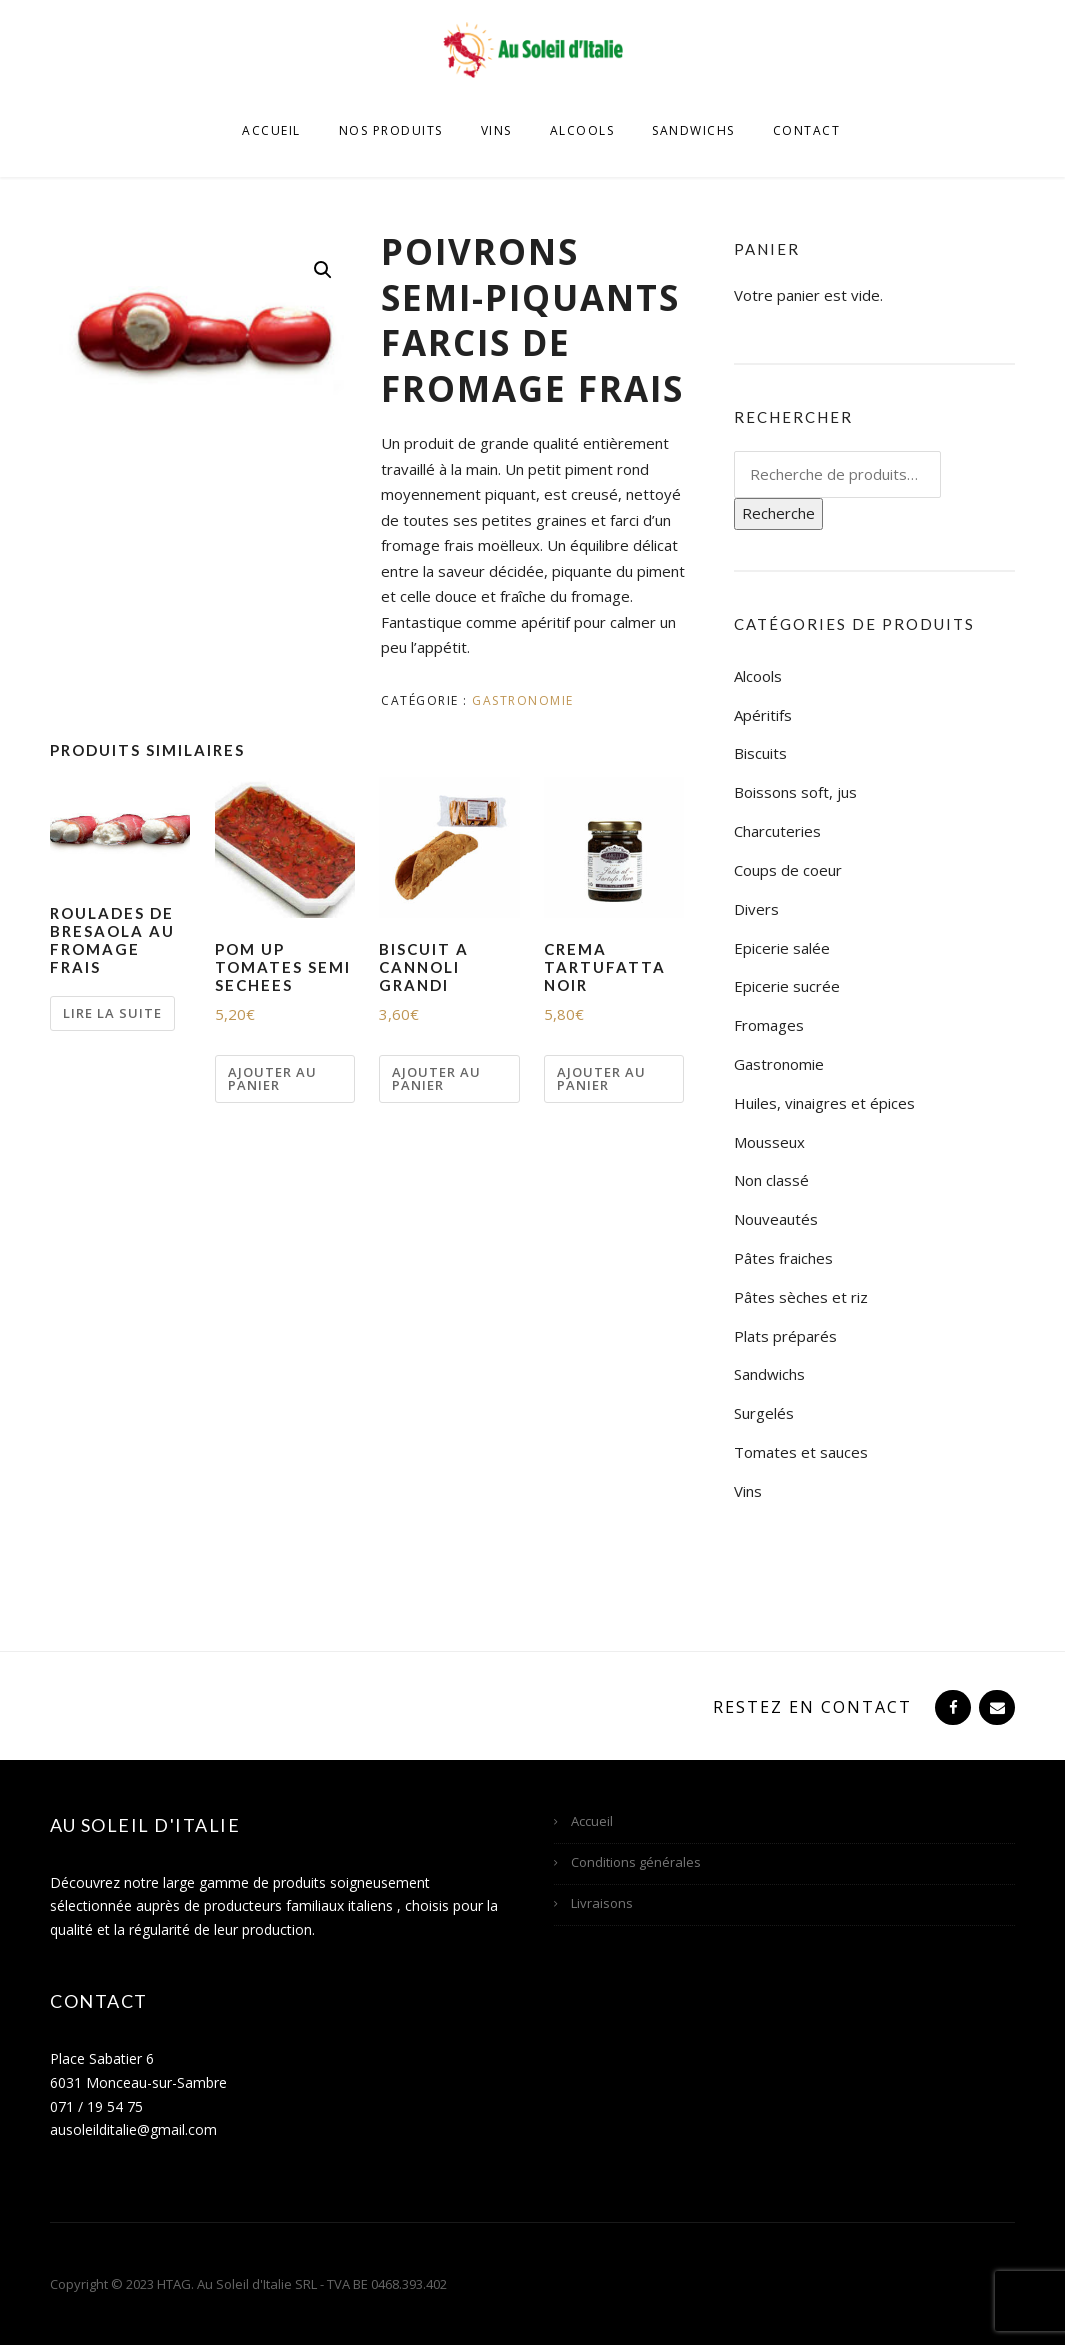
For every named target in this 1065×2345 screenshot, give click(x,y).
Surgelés (764, 1413)
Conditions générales (636, 1862)
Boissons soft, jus (795, 792)
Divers (756, 909)
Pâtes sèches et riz (801, 1297)
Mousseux (769, 1142)
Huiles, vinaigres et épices (824, 1103)
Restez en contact (812, 1707)
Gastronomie (523, 700)
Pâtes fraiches (783, 1258)
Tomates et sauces (801, 1452)
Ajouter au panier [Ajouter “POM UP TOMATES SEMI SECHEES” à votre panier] (272, 1078)
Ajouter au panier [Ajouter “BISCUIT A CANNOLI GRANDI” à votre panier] (436, 1078)
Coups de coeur (788, 870)
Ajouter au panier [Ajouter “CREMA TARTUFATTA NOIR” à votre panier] (601, 1078)
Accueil (271, 130)
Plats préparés (785, 1336)
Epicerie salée (782, 948)
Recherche (778, 513)
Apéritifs (763, 715)
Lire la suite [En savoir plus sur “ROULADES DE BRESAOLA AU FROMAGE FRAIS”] (112, 1013)
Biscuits (760, 753)
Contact (807, 130)
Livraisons (602, 1903)
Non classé (771, 1180)
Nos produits (391, 130)
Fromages (769, 1025)
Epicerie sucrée (787, 986)
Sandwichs (693, 130)
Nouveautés (776, 1219)
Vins (496, 130)
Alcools (582, 130)
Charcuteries (777, 831)
